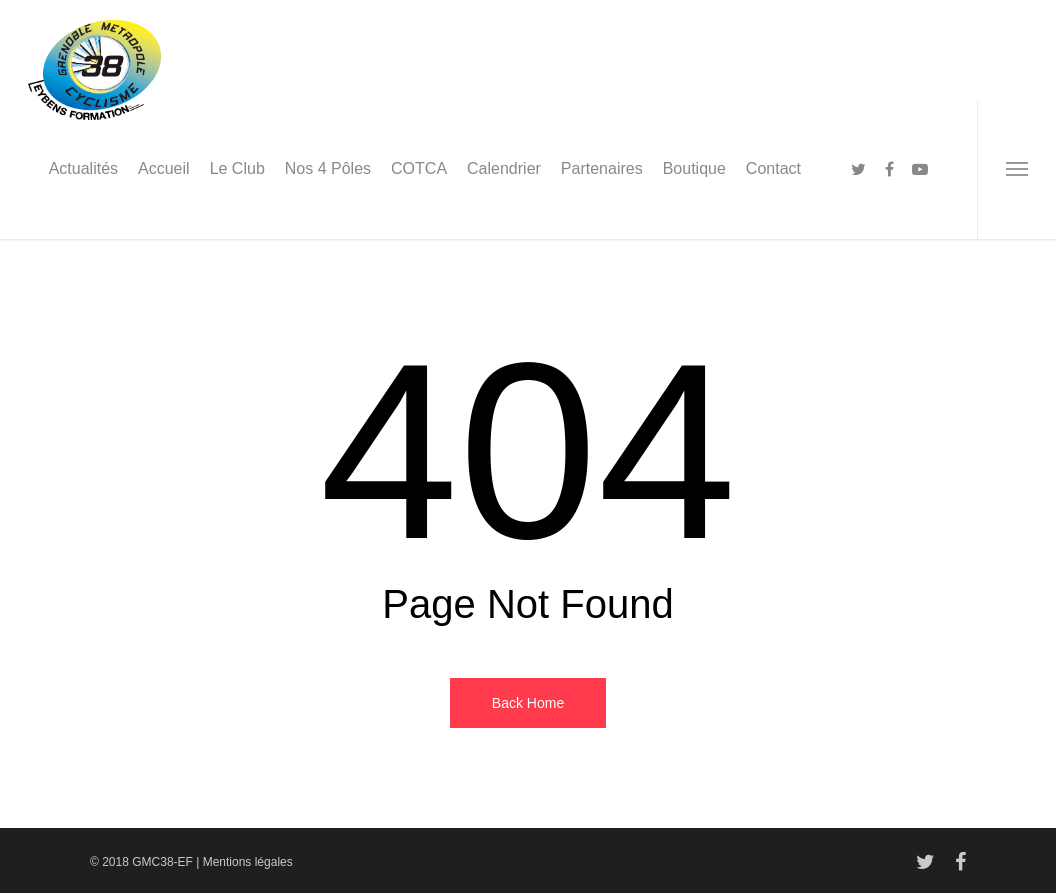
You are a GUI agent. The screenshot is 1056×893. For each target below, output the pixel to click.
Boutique (694, 168)
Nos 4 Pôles (328, 168)
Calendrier (504, 168)
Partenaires (602, 168)
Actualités (83, 168)
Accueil (164, 168)
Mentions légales (248, 862)
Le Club (237, 168)
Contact (773, 168)
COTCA (419, 168)
